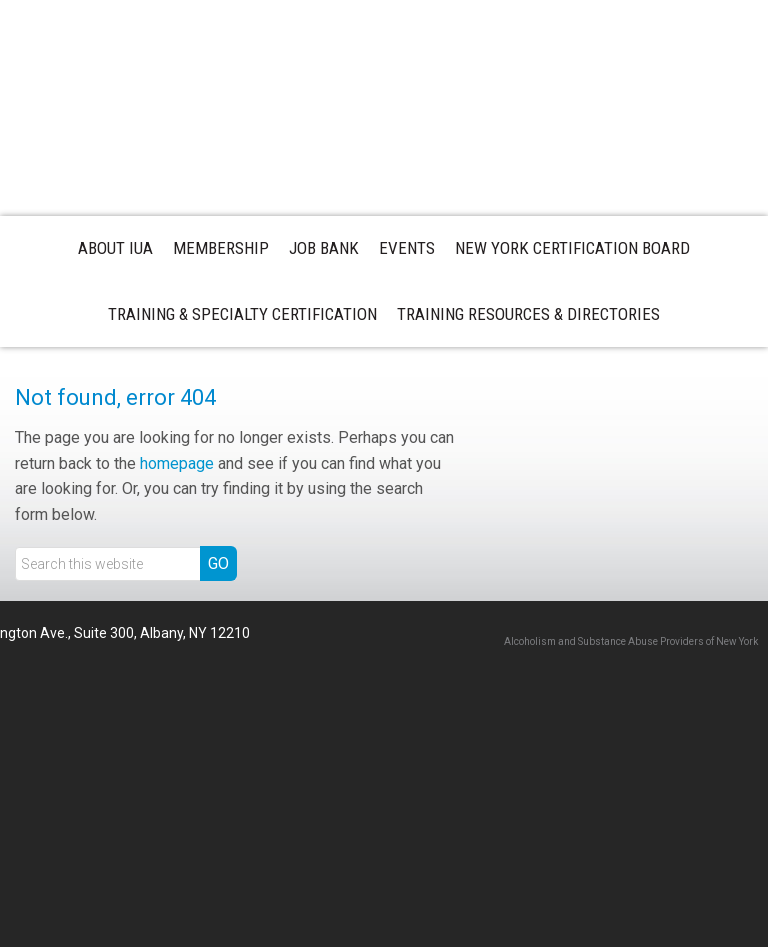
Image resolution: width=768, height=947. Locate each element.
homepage (177, 463)
